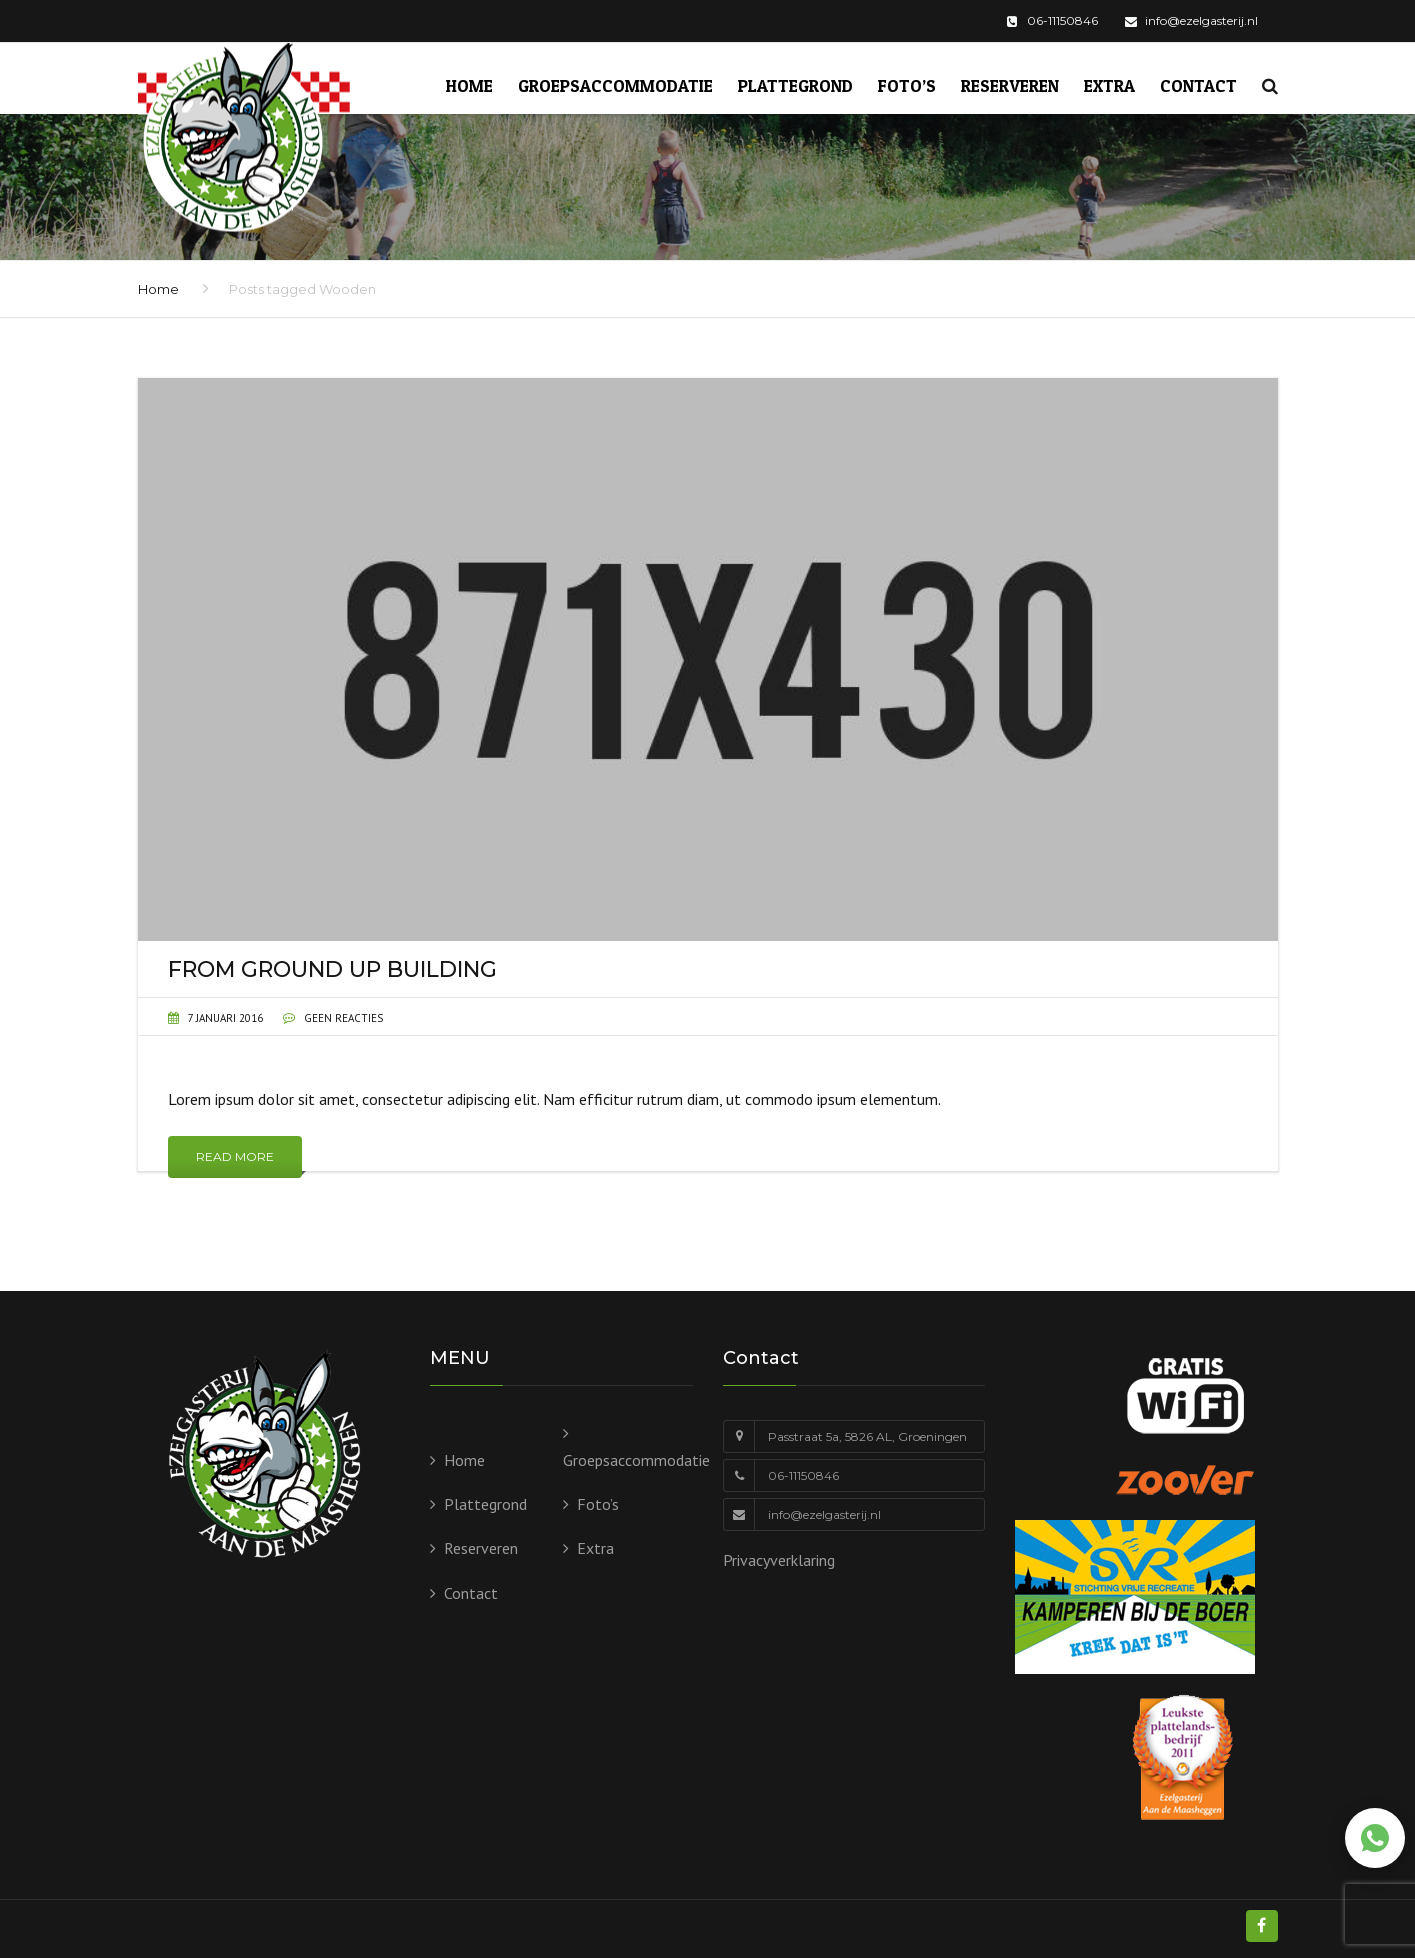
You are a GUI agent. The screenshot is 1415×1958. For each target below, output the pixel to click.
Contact (1198, 85)
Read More (235, 1156)
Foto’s (907, 85)
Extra (1109, 85)
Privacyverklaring (779, 1560)
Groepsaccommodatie (615, 85)
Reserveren (1010, 85)
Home (469, 85)
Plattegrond (795, 85)
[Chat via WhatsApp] (1375, 1838)
